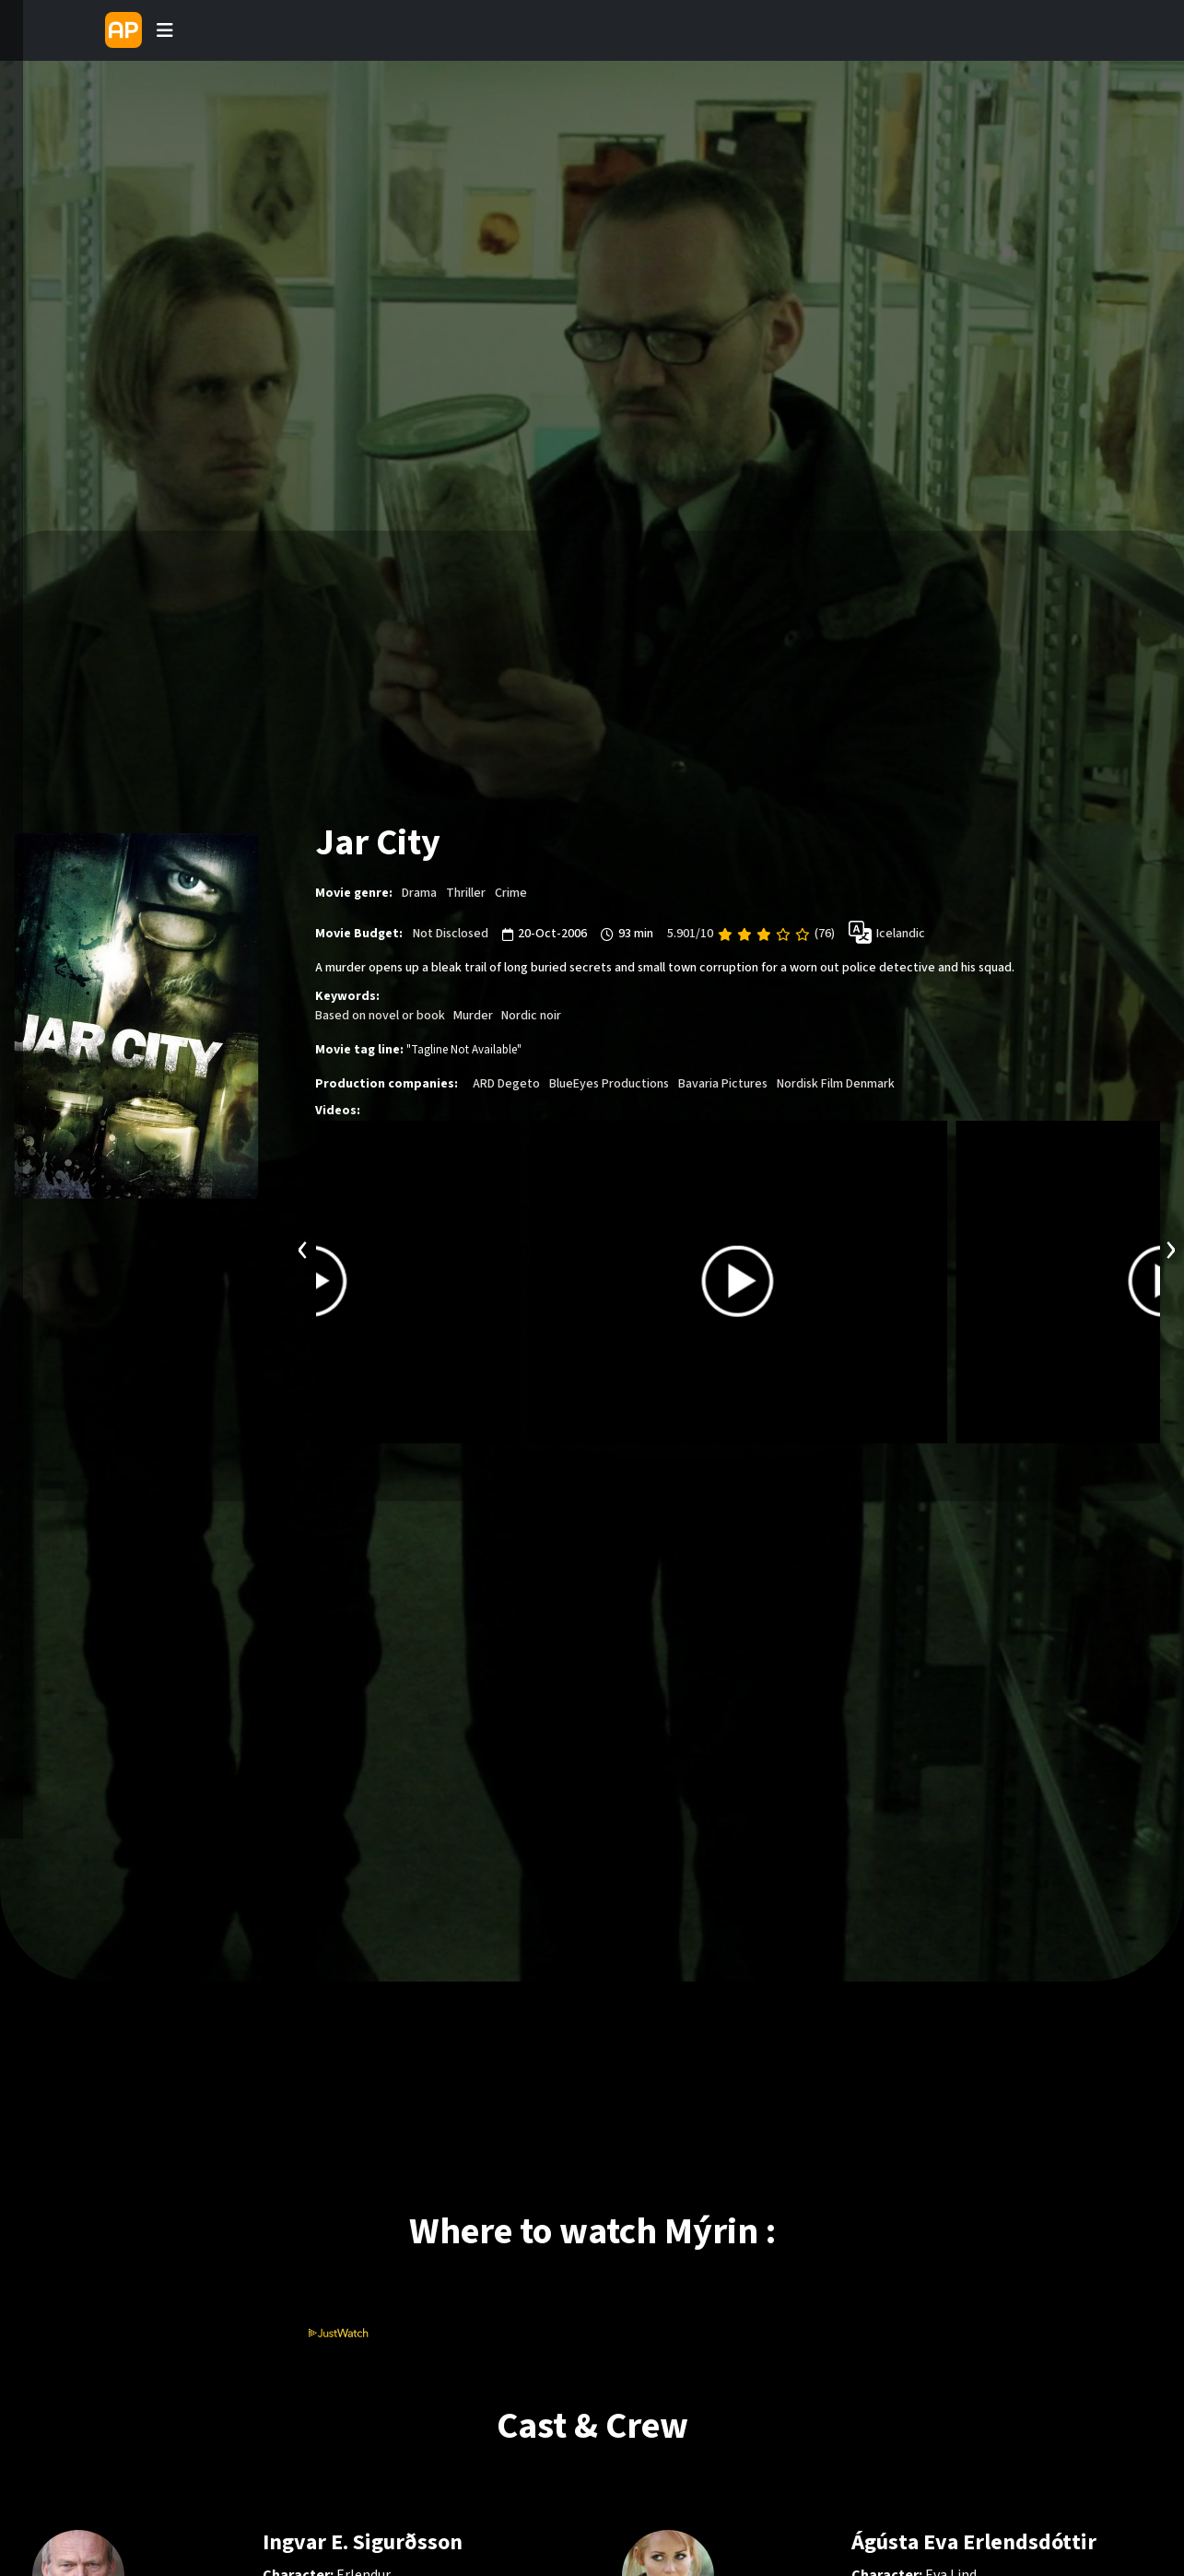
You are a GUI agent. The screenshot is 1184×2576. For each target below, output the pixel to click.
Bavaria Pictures (723, 1083)
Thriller (466, 893)
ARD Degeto (506, 1083)
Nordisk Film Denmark (836, 1083)
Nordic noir (531, 1015)
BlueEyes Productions (609, 1083)
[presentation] (303, 1246)
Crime (511, 893)
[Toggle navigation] (165, 30)
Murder (473, 1015)
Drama (419, 893)
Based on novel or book (380, 1015)
